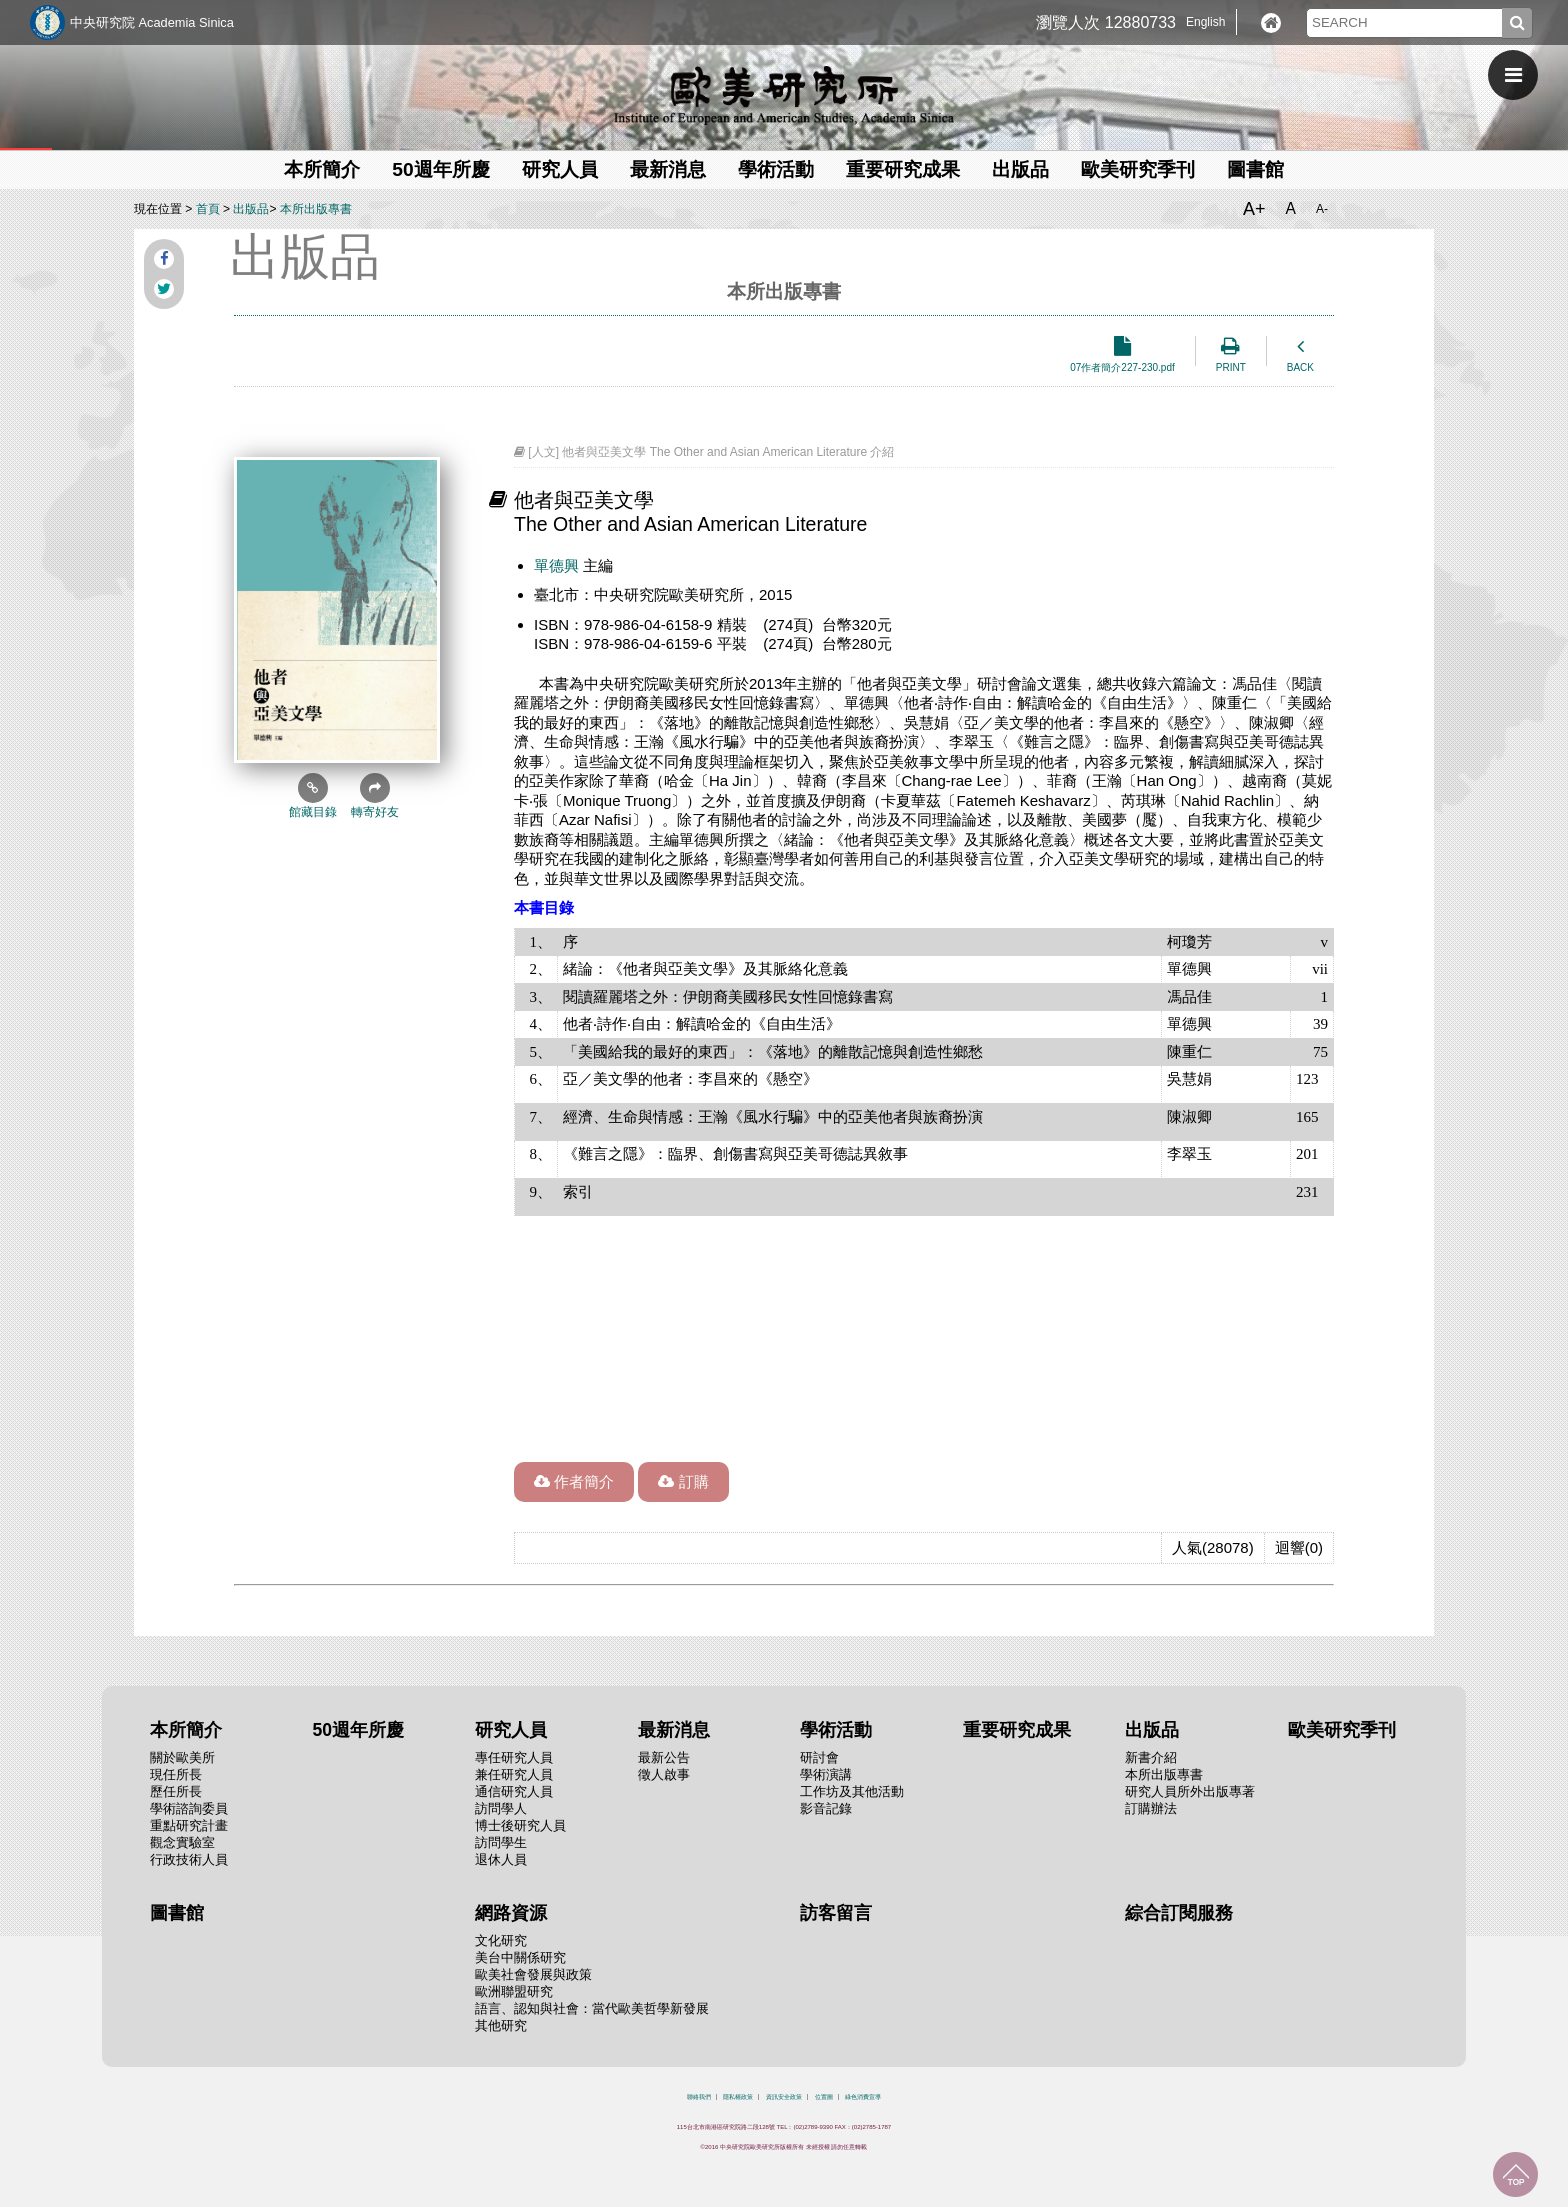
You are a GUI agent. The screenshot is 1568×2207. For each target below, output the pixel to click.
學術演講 (826, 1774)
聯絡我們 (699, 2097)
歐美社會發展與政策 (533, 1974)
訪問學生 (501, 1842)
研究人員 (560, 169)
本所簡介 (322, 169)
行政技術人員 (189, 1859)
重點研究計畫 (189, 1825)
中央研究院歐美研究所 (784, 95)
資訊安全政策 (784, 2097)
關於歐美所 (182, 1757)
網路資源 (511, 1913)
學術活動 (776, 169)
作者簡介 (574, 1481)
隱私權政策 (738, 2097)
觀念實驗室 (182, 1842)
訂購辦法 (1151, 1808)
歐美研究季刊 (1138, 169)
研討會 (819, 1757)
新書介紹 (1151, 1757)
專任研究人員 (514, 1757)
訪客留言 (836, 1913)
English (1205, 22)
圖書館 (1255, 169)
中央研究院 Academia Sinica (152, 22)
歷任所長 (176, 1791)
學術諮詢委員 (189, 1808)
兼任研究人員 (514, 1774)
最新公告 (664, 1757)
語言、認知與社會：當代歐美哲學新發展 (592, 2008)
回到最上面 (1515, 2174)
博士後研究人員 (520, 1825)
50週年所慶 (440, 169)
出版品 (1020, 169)
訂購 (683, 1481)
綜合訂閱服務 (1179, 1913)
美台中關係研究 (520, 1957)
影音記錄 (826, 1808)
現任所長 (176, 1774)
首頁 (208, 209)
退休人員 (501, 1859)
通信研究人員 (514, 1791)
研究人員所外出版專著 (1190, 1791)
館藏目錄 (313, 796)
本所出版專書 (316, 209)
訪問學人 (501, 1808)
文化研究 (501, 1940)
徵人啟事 (664, 1774)
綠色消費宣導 (863, 2097)
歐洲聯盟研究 (514, 1991)
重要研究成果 (903, 169)
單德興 (556, 565)
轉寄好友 (375, 796)
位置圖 (824, 2097)
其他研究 (501, 2025)
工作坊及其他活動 (852, 1791)
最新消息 (668, 169)
